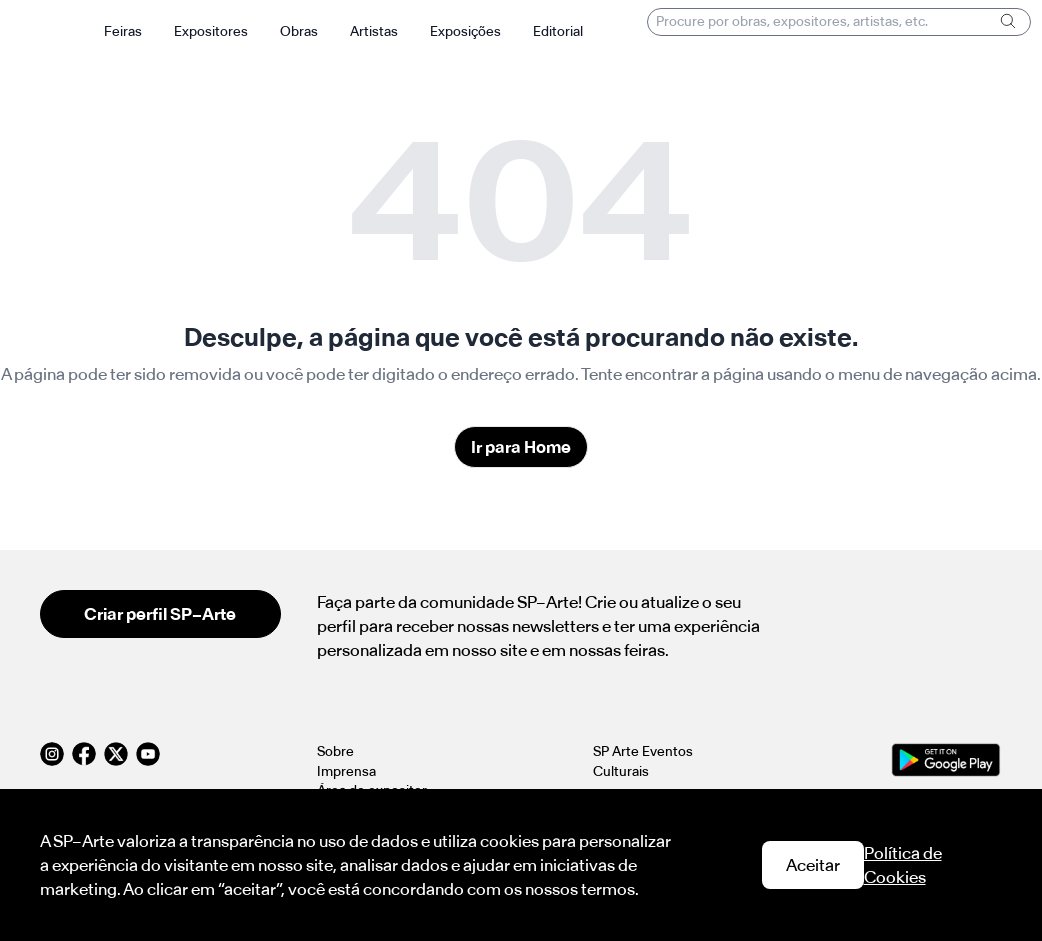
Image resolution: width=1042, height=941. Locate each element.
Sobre (335, 751)
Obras (299, 31)
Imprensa (346, 771)
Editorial (558, 31)
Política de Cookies (903, 865)
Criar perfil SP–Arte (160, 614)
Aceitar (813, 865)
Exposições (465, 31)
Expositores (211, 31)
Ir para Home (521, 447)
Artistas (374, 31)
